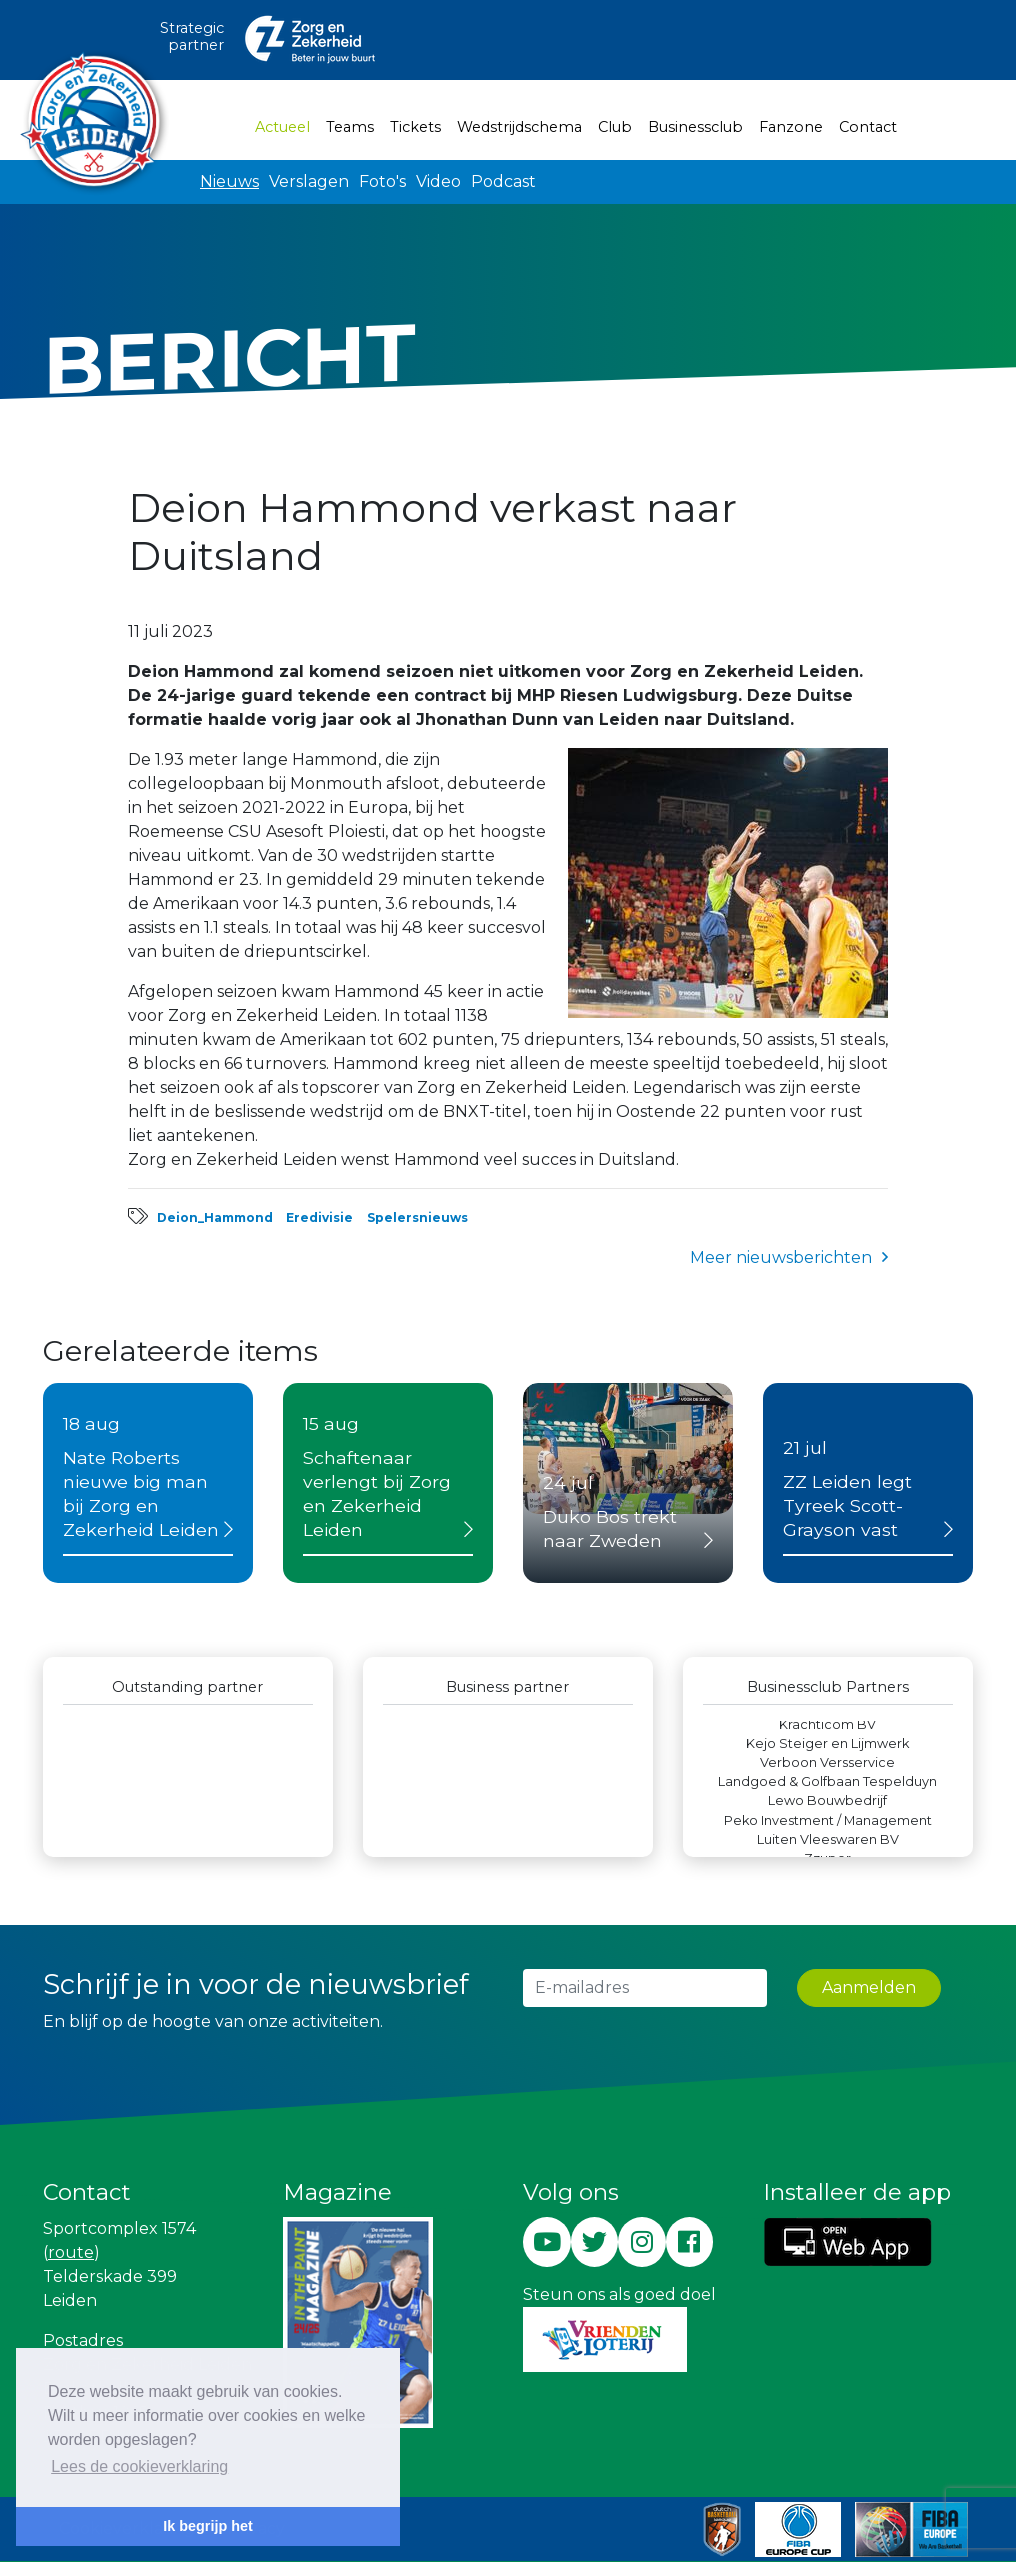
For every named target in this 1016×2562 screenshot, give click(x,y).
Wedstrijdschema (519, 127)
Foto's (382, 181)
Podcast (503, 181)
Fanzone (791, 127)
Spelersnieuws (417, 1217)
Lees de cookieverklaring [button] (139, 2466)
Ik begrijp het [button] (208, 2526)
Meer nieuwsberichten (781, 1257)
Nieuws (229, 181)
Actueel (286, 126)
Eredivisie (319, 1217)
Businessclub (695, 127)
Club (615, 127)
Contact (868, 127)
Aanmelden (869, 1987)
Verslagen (309, 181)
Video (438, 181)
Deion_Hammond (215, 1217)
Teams (350, 127)
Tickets (415, 127)
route (71, 2252)
